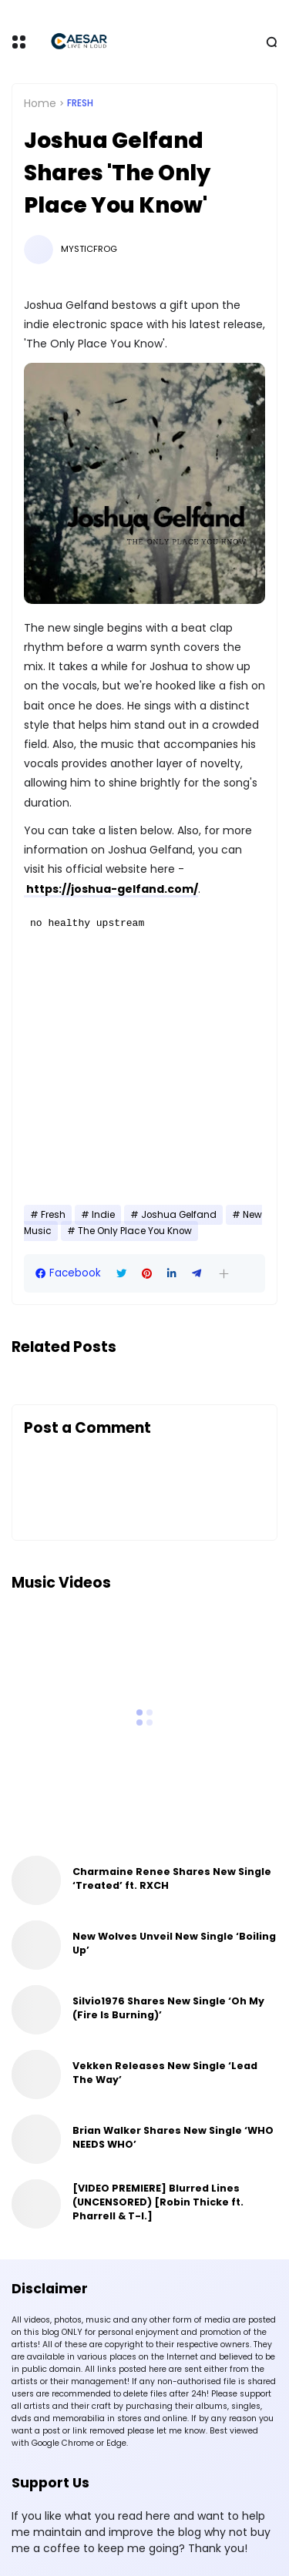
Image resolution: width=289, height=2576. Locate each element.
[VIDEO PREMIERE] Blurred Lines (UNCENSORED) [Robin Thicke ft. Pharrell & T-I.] (158, 2202)
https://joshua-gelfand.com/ (111, 889)
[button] (224, 1273)
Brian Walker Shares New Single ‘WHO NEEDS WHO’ (173, 2137)
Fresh (80, 103)
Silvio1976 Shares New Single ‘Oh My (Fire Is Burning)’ (168, 2007)
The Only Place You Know (135, 1231)
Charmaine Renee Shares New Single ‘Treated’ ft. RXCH (171, 1878)
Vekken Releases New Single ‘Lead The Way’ (164, 2072)
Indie (103, 1215)
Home (40, 103)
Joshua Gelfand (179, 1215)
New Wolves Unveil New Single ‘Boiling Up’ (174, 1943)
